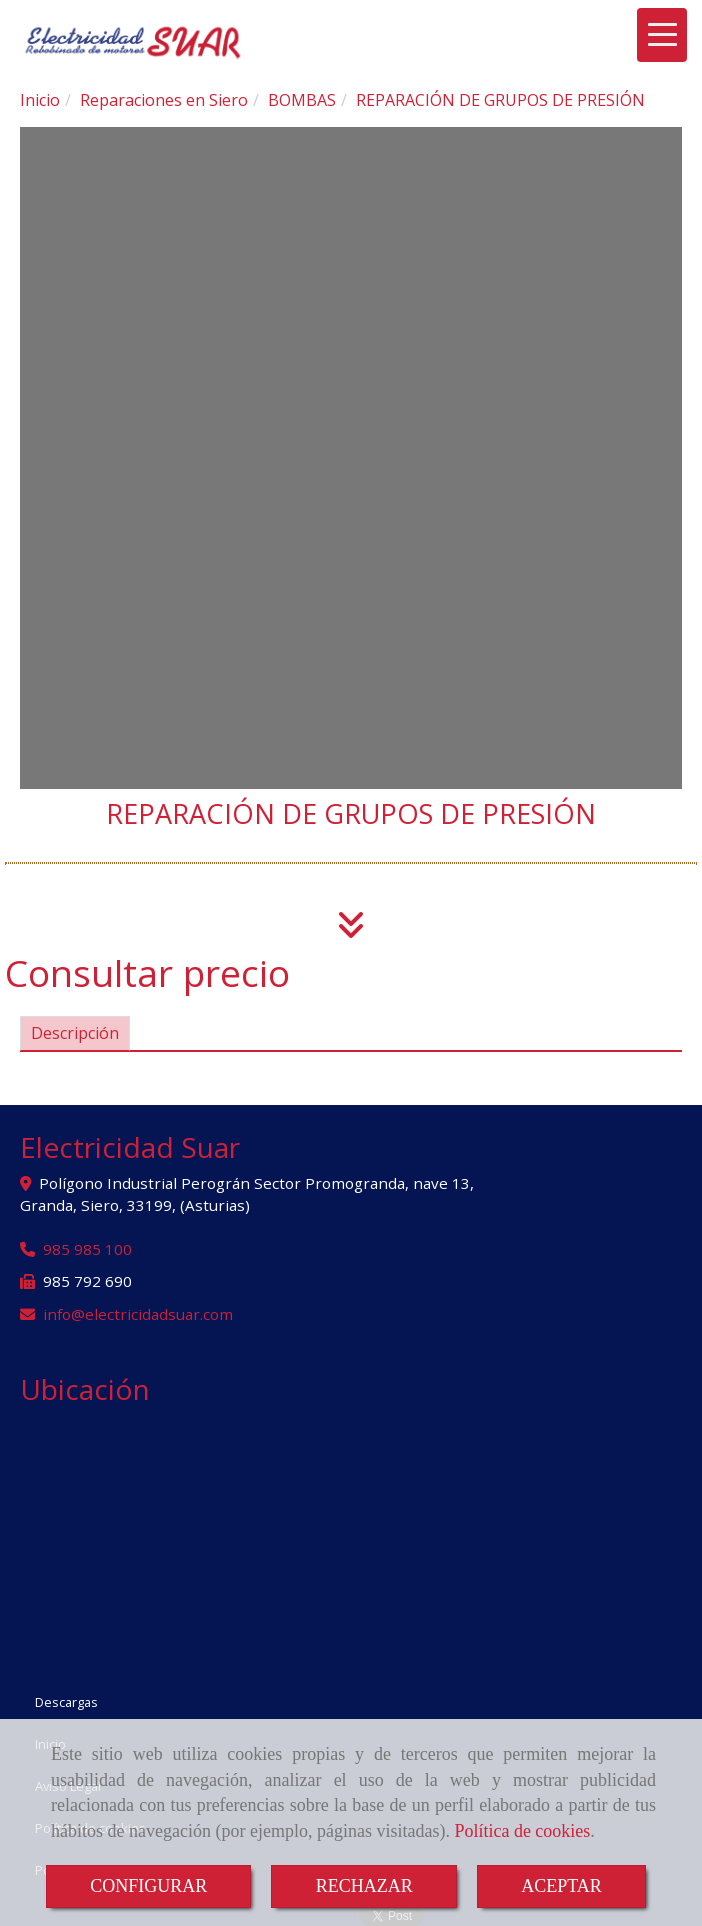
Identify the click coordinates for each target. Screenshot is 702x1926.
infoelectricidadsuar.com (138, 1314)
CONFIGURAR (148, 1886)
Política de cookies (522, 1831)
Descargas (66, 1702)
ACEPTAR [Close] (561, 1886)
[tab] (75, 1033)
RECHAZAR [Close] (364, 1886)
